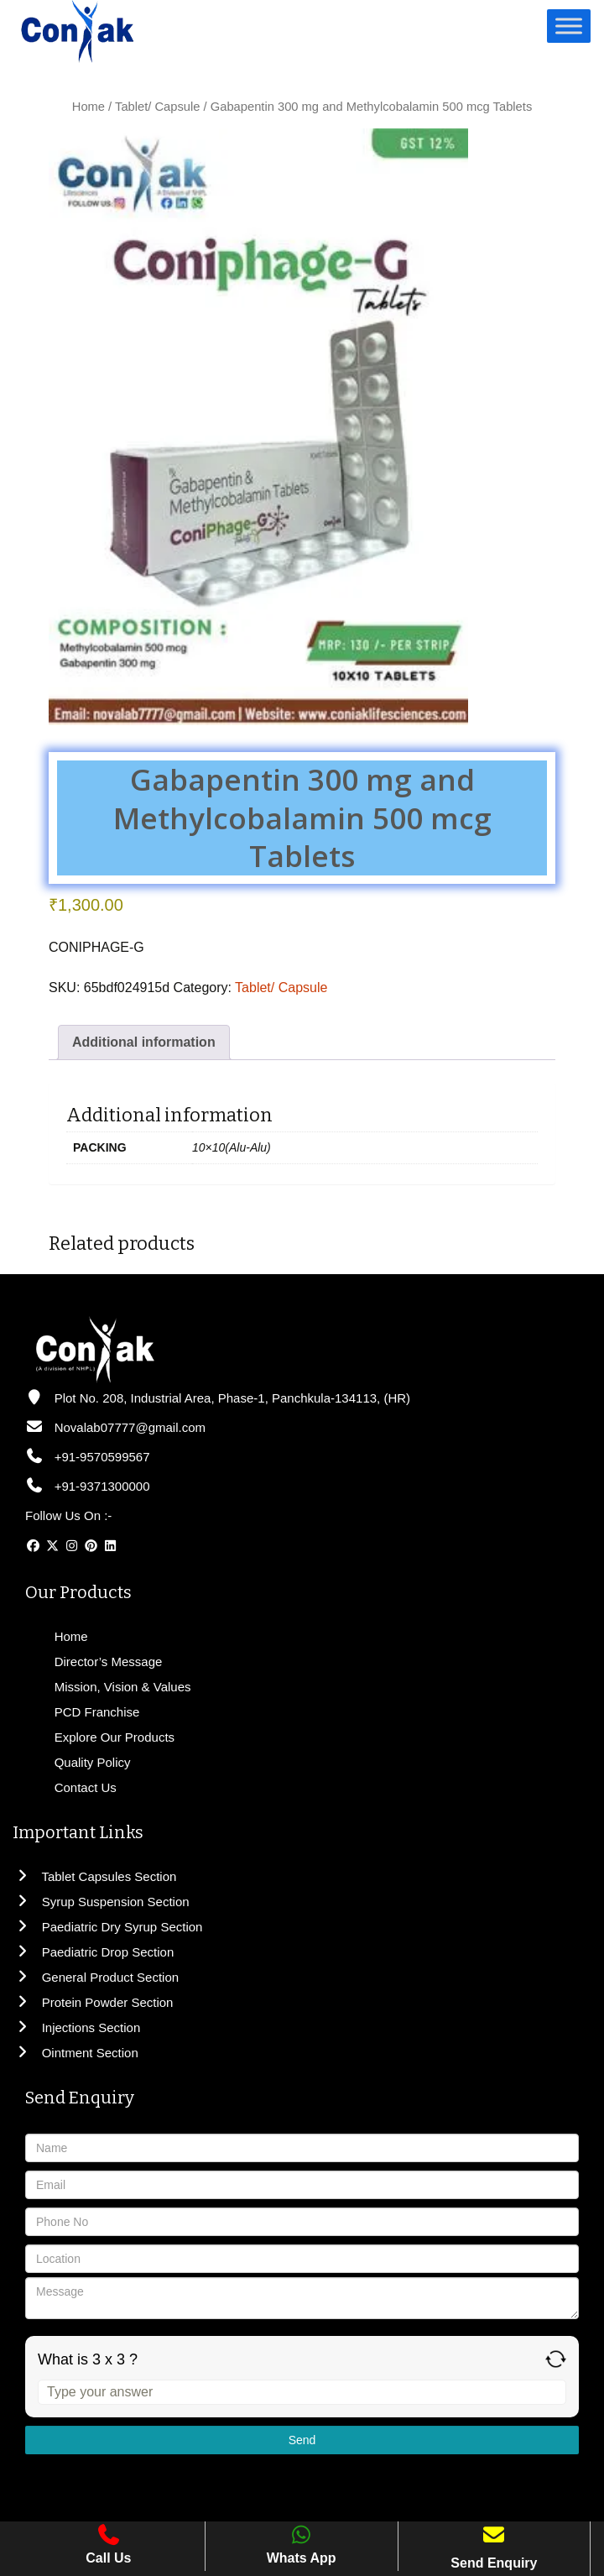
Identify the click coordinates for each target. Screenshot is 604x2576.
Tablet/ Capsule (157, 106)
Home (88, 106)
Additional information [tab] (144, 1042)
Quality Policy (91, 1762)
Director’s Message (107, 1661)
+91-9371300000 (87, 1486)
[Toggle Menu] (568, 26)
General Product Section (96, 1977)
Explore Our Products (113, 1737)
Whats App (301, 2544)
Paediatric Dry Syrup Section (107, 1927)
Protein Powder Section (93, 2002)
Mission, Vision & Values (121, 1687)
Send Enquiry (493, 2563)
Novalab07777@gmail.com (115, 1427)
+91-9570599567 (87, 1457)
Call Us (108, 2544)
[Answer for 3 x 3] (302, 2392)
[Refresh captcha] (555, 2359)
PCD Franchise (95, 1712)
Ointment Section (75, 2053)
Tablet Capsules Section (94, 1876)
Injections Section (76, 2027)
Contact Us (84, 1787)
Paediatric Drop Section (93, 1952)
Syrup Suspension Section (101, 1901)
